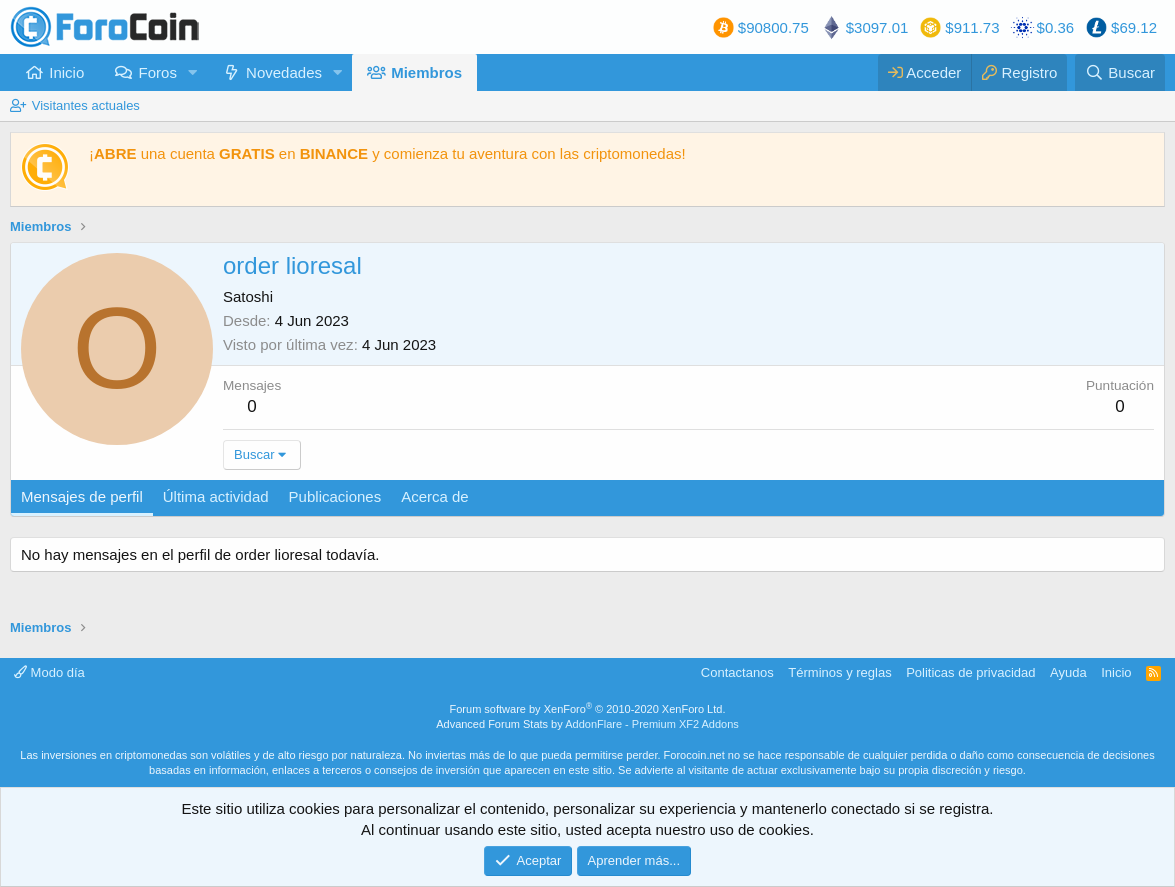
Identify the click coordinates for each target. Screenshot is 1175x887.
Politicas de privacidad (970, 672)
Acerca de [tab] (435, 496)
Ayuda (1068, 672)
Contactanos (737, 672)
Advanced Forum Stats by (587, 724)
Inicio (66, 72)
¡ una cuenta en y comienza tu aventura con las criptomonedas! (387, 153)
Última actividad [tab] (216, 496)
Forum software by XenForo (588, 709)
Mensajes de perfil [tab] (82, 496)
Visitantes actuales (86, 105)
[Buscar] (1120, 72)
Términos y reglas (839, 672)
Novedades (284, 72)
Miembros (426, 72)
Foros (158, 72)
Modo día (49, 672)
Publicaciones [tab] (335, 496)
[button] (193, 72)
